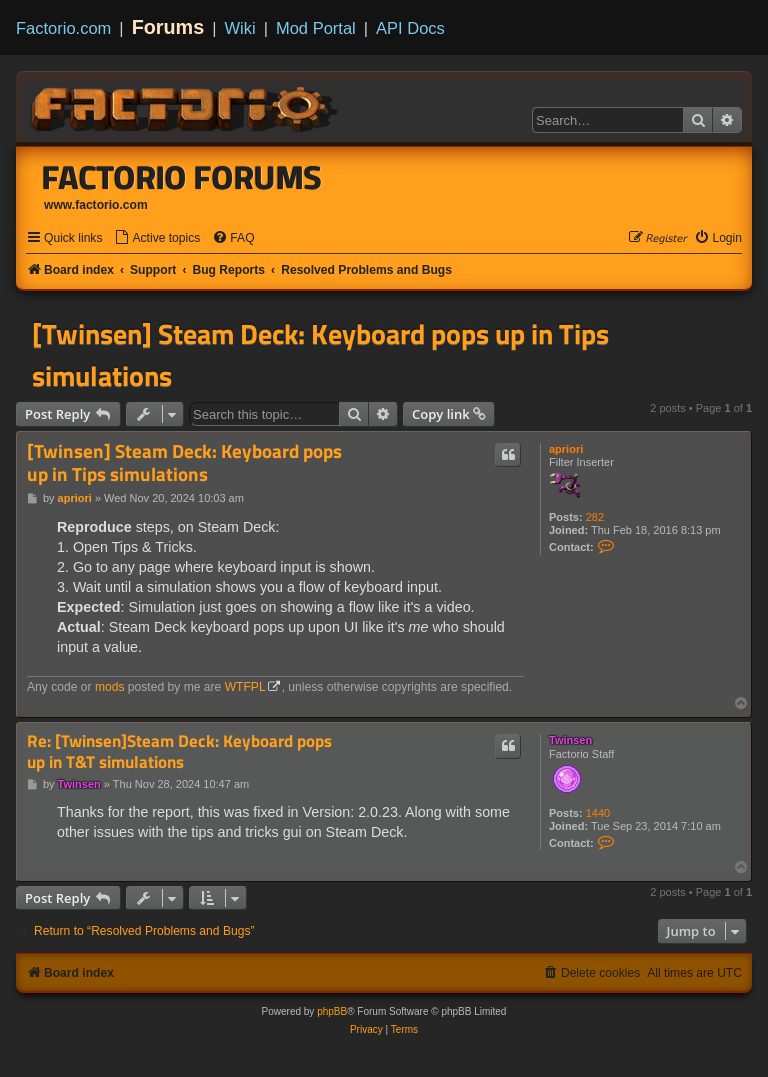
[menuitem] (157, 238)
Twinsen (570, 740)
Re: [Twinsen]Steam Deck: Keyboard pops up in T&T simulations (179, 751)
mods (110, 687)
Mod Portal (316, 28)
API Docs (410, 28)
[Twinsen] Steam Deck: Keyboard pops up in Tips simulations (320, 355)
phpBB (332, 1011)
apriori (566, 449)
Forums (168, 27)
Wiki (240, 28)
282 (595, 517)
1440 (598, 813)
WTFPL (245, 687)
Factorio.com (63, 28)
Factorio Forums (182, 177)
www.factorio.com (96, 205)
